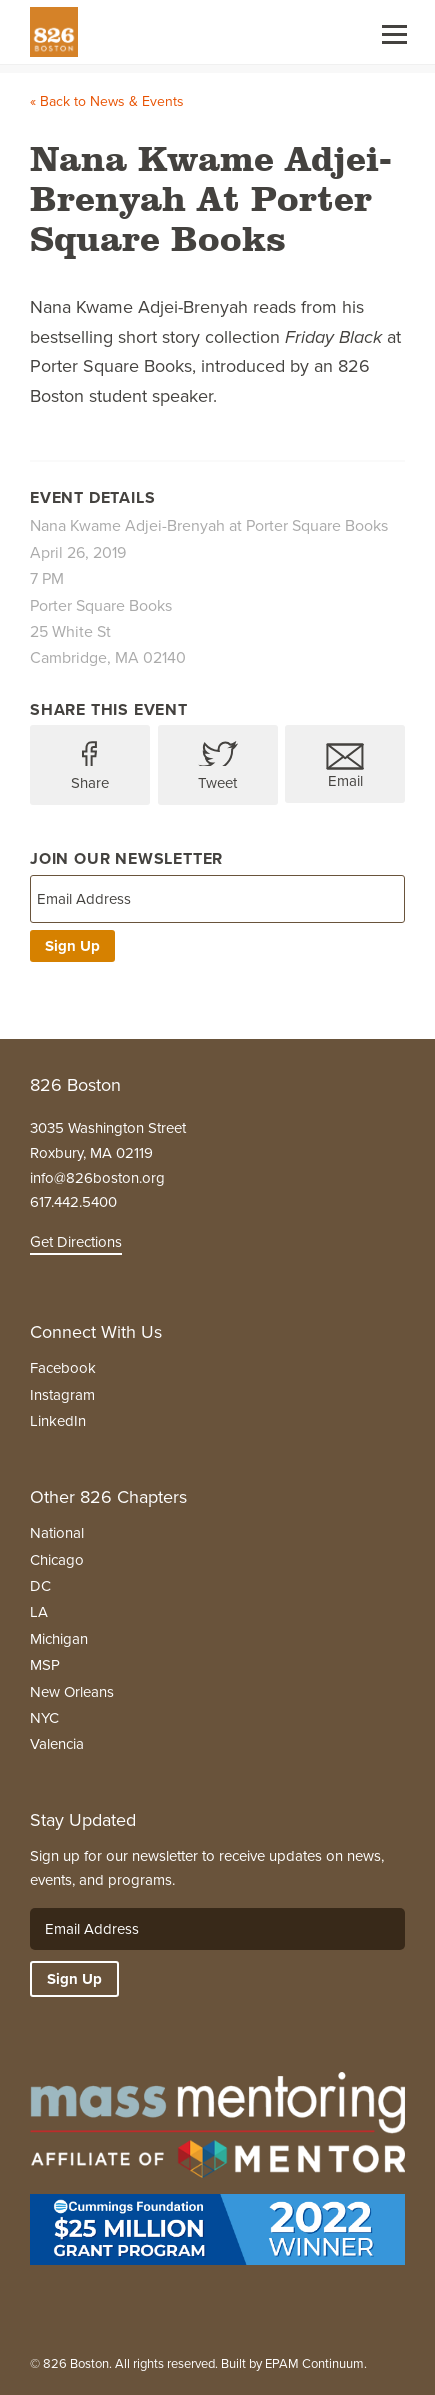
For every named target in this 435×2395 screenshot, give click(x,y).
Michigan (59, 1639)
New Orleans (72, 1692)
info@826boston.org (97, 1178)
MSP (45, 1665)
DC (40, 1586)
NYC (44, 1718)
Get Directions (76, 1242)
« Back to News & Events (107, 101)
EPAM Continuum (314, 2363)
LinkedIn (58, 1421)
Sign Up (72, 946)
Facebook (63, 1368)
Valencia (57, 1744)
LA (39, 1612)
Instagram (62, 1395)
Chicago (57, 1560)
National (57, 1533)
